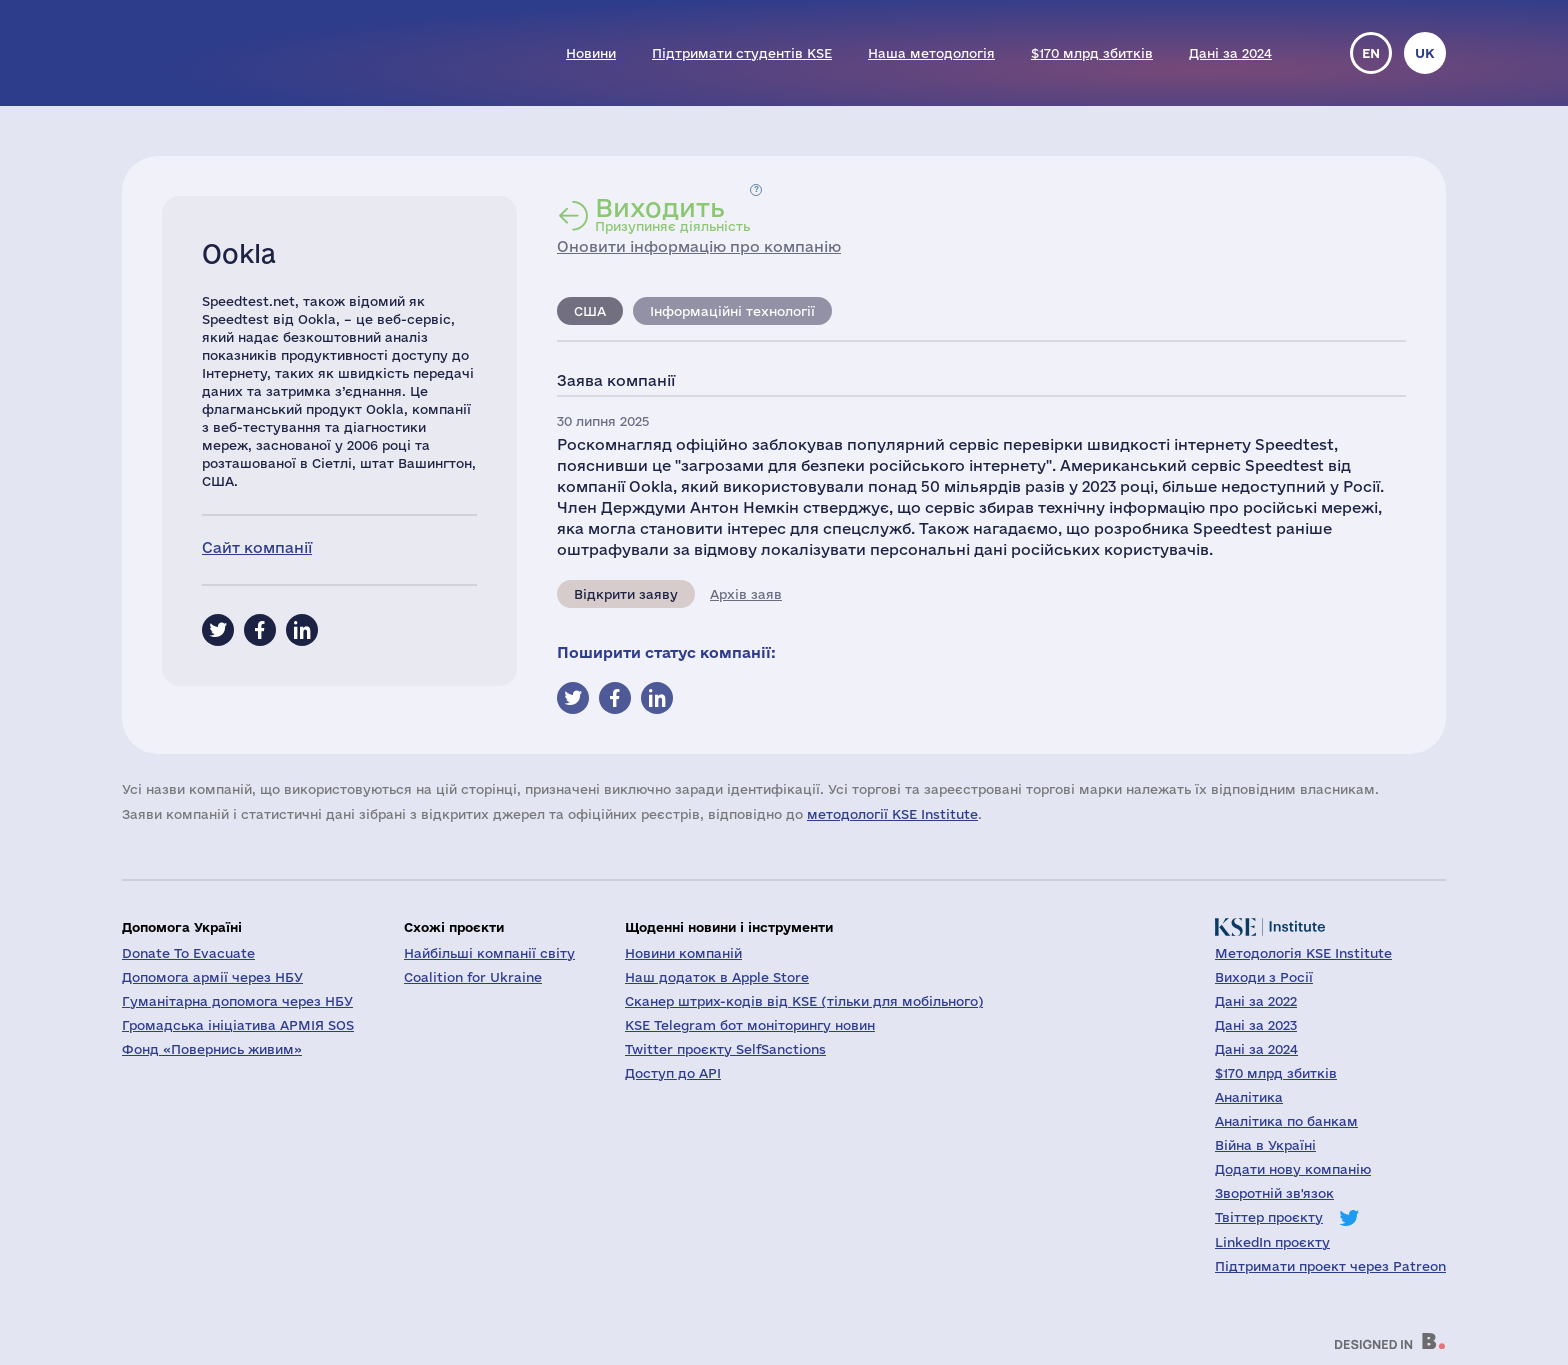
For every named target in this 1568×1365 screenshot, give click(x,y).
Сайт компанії (257, 547)
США (590, 311)
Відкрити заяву (626, 594)
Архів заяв (746, 594)
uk (1425, 53)
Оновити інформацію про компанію (699, 246)
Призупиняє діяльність (672, 214)
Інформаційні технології (732, 311)
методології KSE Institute (892, 814)
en (1371, 53)
